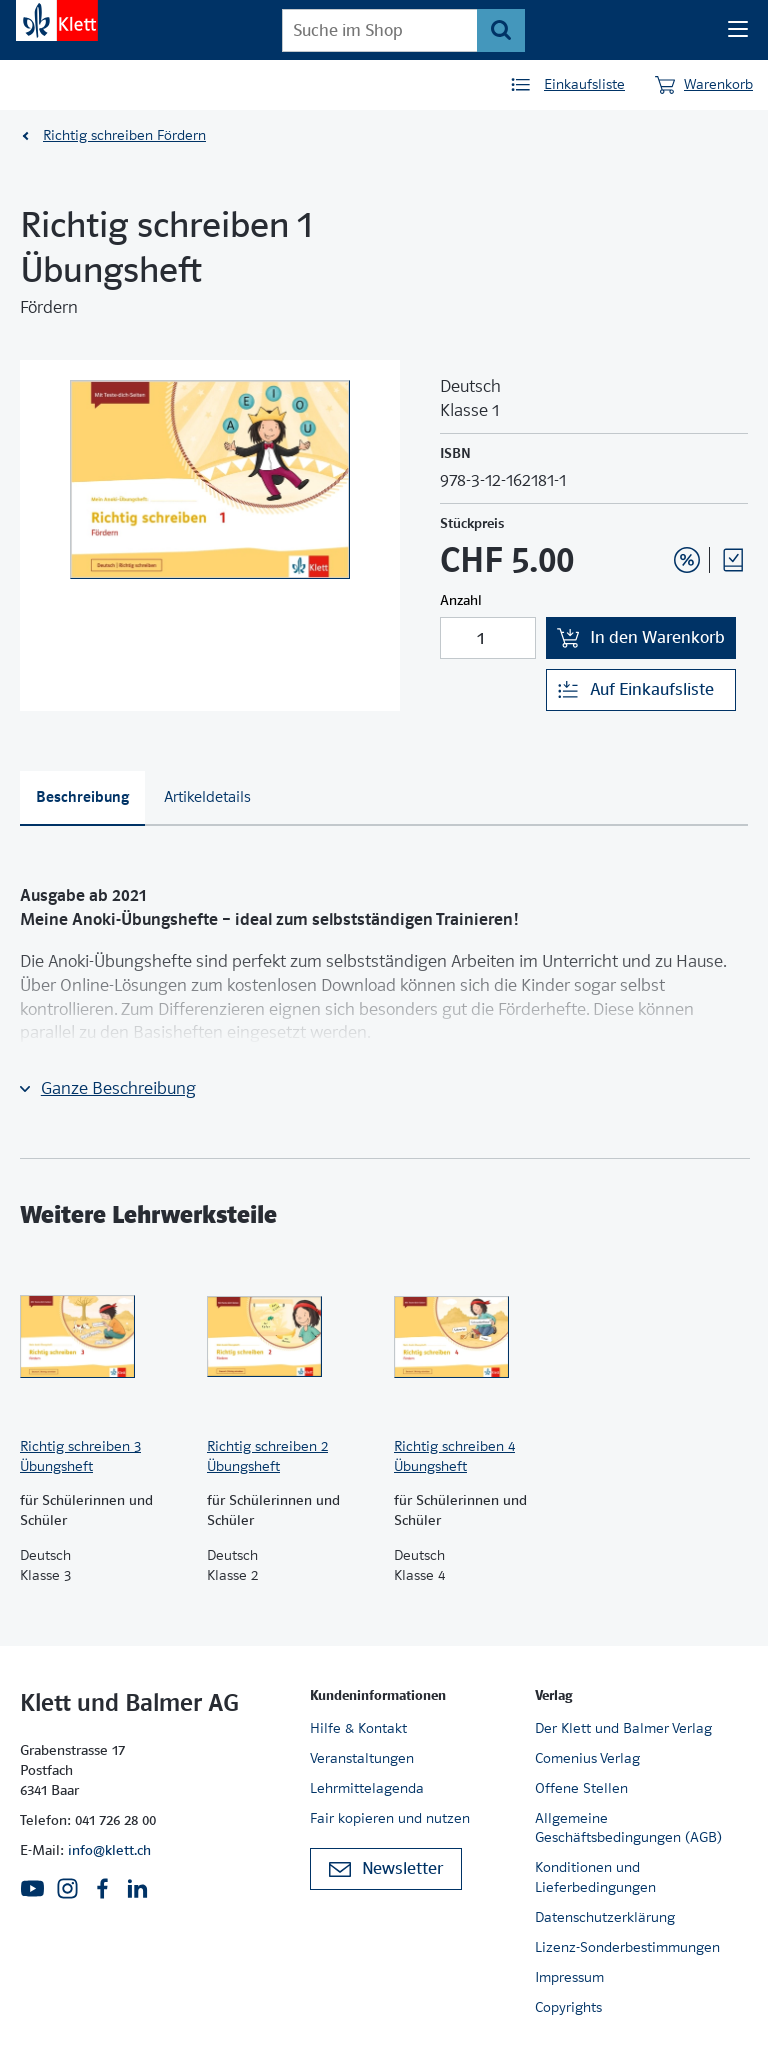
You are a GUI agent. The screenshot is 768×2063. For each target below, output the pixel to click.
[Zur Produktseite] (103, 1337)
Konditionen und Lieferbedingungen (595, 1877)
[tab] (82, 798)
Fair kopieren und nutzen (390, 1818)
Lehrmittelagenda (367, 1788)
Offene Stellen (581, 1788)
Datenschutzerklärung (605, 1917)
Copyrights (568, 2007)
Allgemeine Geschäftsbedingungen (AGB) (628, 1828)
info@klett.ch (109, 1850)
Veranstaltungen (362, 1758)
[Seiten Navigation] (738, 30)
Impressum (569, 1977)
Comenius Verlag (587, 1758)
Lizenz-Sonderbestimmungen (627, 1947)
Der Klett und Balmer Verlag (623, 1728)
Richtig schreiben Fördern (124, 135)
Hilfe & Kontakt (358, 1728)
